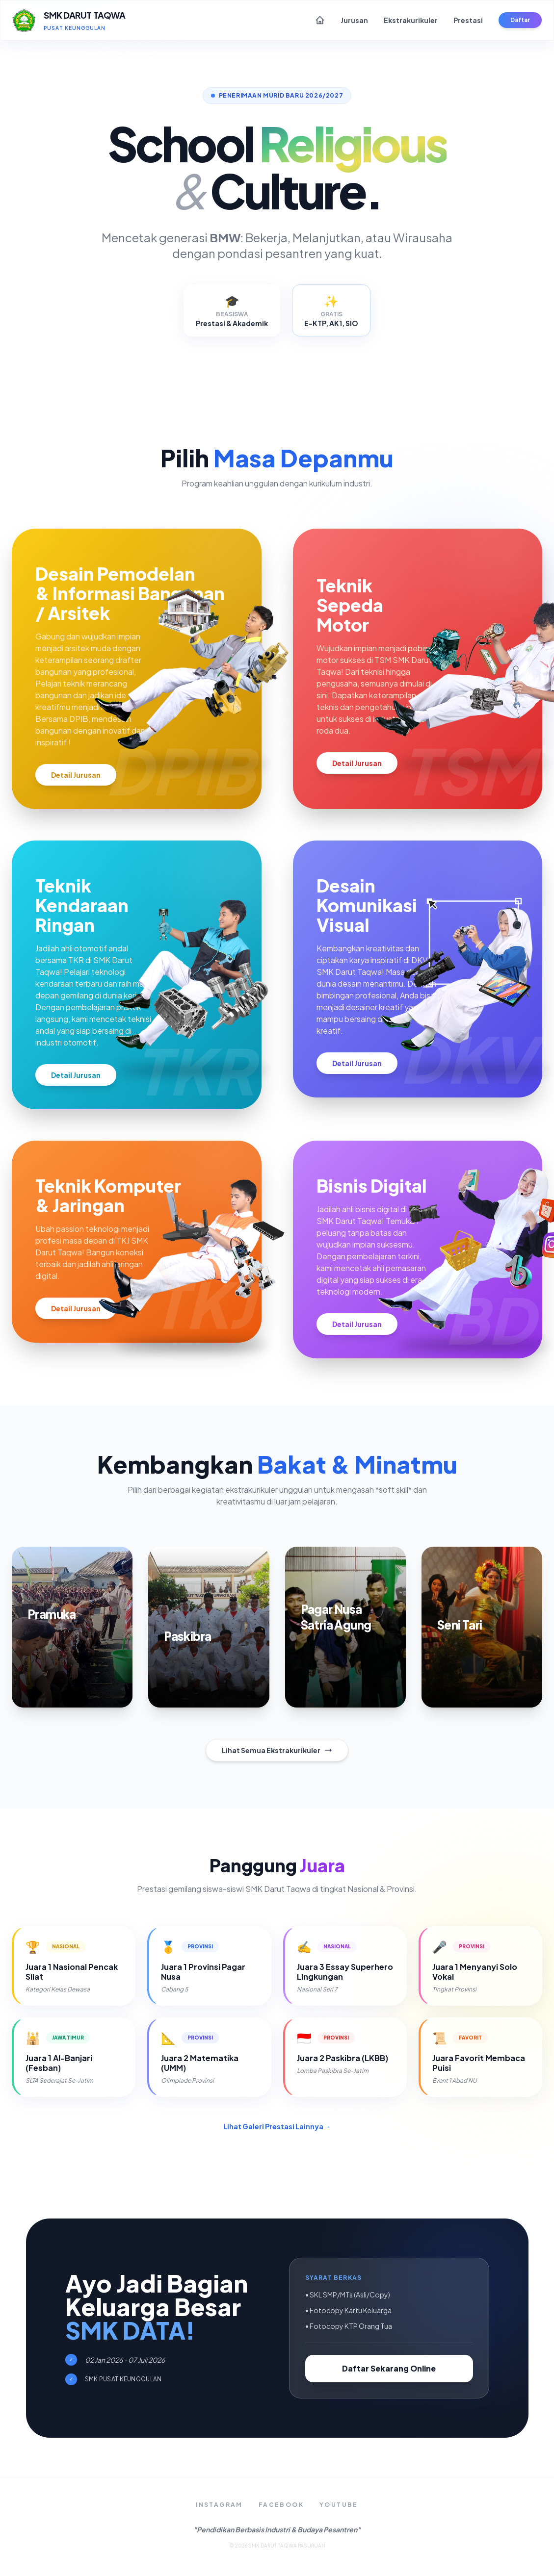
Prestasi (468, 20)
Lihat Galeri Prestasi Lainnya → (277, 2126)
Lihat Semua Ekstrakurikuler (277, 1750)
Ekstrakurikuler (411, 20)
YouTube (338, 2504)
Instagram (219, 2504)
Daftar (520, 20)
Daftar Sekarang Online (389, 2368)
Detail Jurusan (76, 774)
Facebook (281, 2504)
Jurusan (354, 20)
